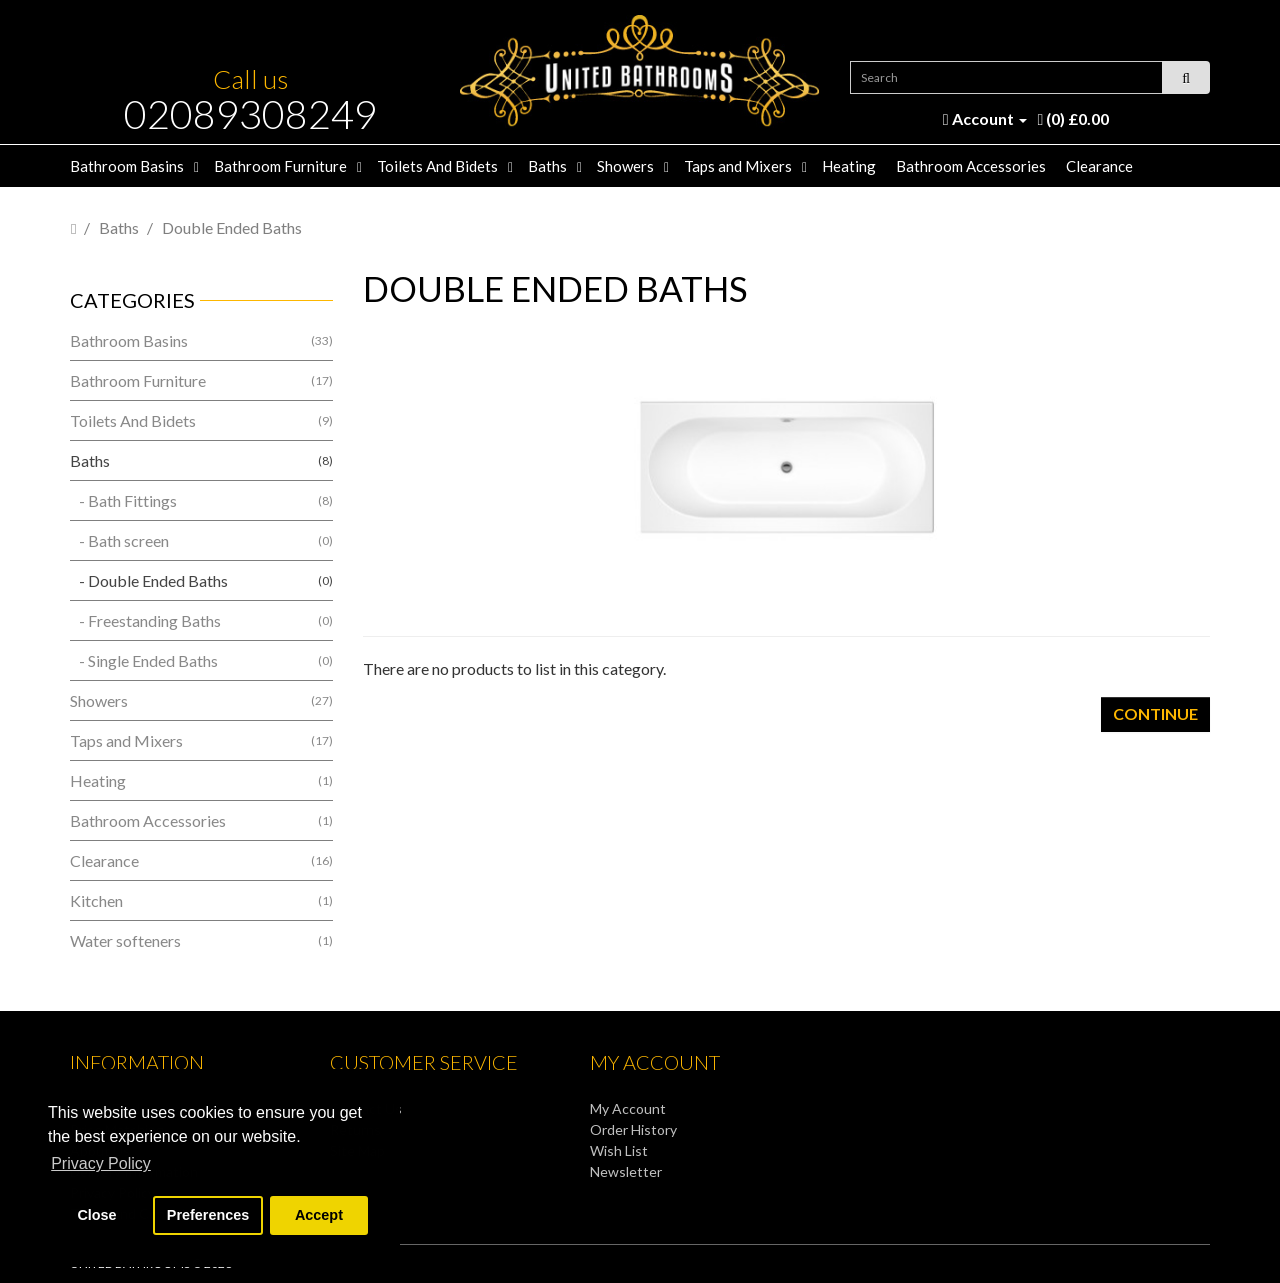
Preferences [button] (208, 1215)
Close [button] (96, 1215)
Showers (625, 166)
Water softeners (201, 940)
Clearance (1099, 166)
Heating (849, 166)
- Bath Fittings (201, 500)
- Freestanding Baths (201, 620)
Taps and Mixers (738, 166)
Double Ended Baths (232, 227)
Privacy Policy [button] (101, 1163)
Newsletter (626, 1171)
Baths (547, 166)
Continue (1155, 713)
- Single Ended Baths (201, 660)
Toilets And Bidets (437, 166)
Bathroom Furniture (280, 166)
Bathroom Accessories (971, 166)
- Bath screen (201, 540)
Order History (633, 1129)
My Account (628, 1108)
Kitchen (201, 900)
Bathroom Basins (127, 166)
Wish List (619, 1150)
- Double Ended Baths (201, 580)
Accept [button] (319, 1215)
